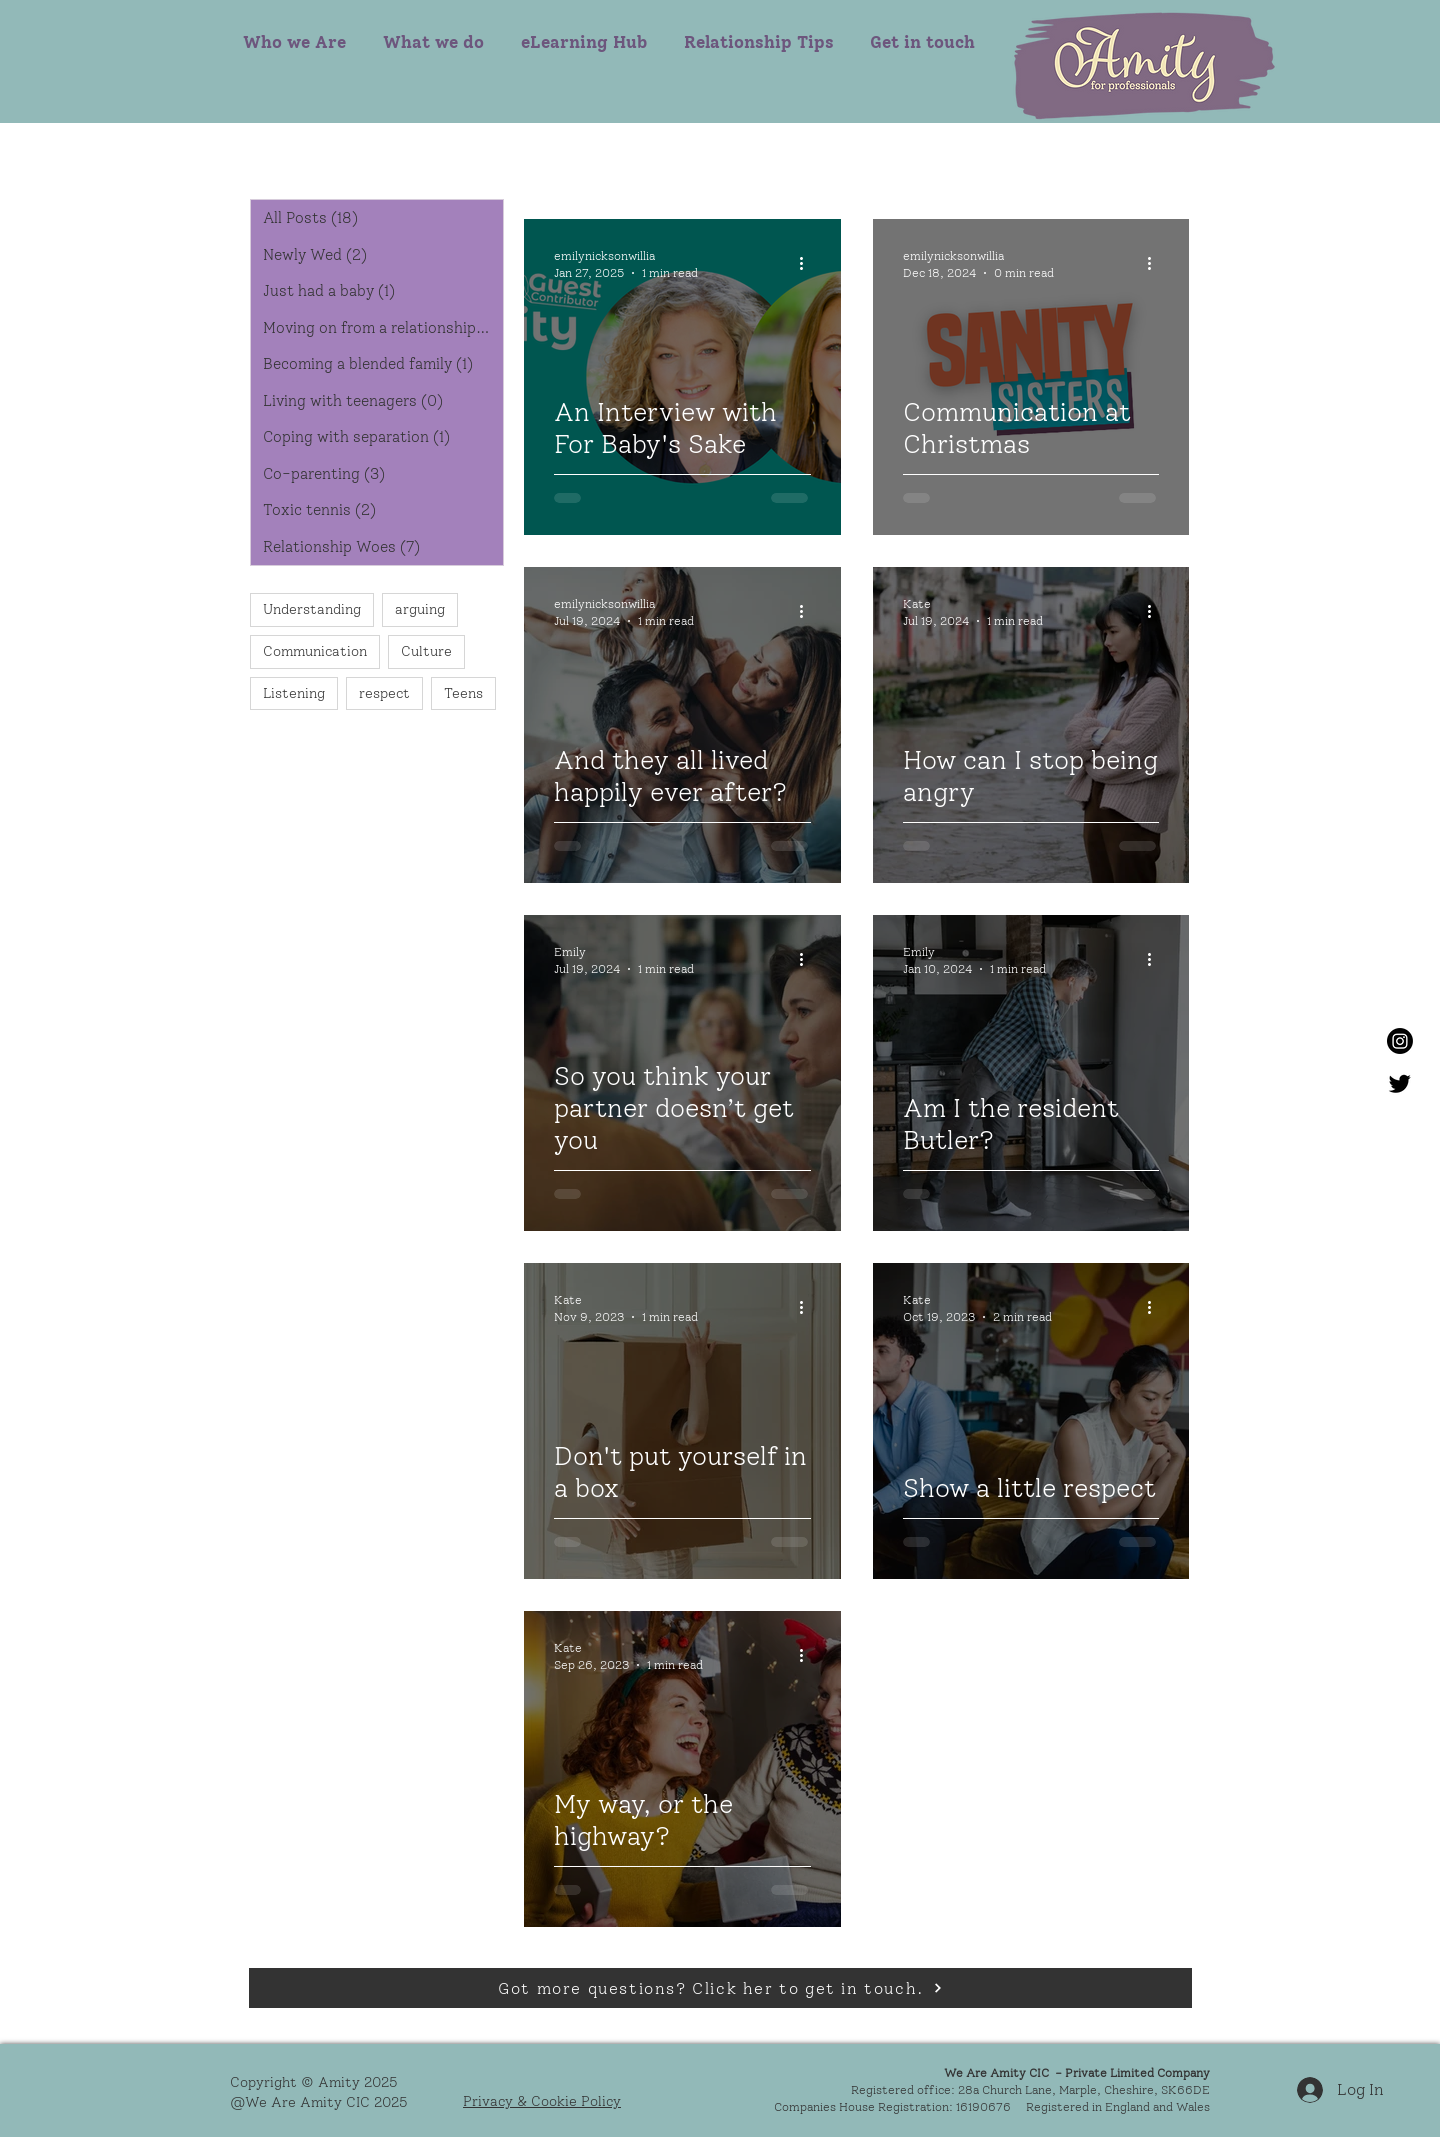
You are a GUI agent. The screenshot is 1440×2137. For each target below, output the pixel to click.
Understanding (312, 609)
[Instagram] (1400, 1041)
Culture (426, 651)
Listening (294, 693)
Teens (463, 693)
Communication (315, 651)
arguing (420, 609)
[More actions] (808, 263)
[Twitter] (1400, 1083)
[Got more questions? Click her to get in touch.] (720, 1988)
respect (384, 693)
